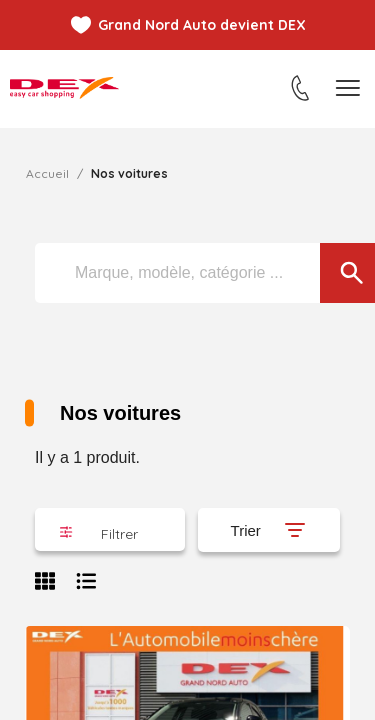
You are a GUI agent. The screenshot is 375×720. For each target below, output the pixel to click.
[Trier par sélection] (269, 530)
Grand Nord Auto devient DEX (202, 25)
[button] (110, 529)
